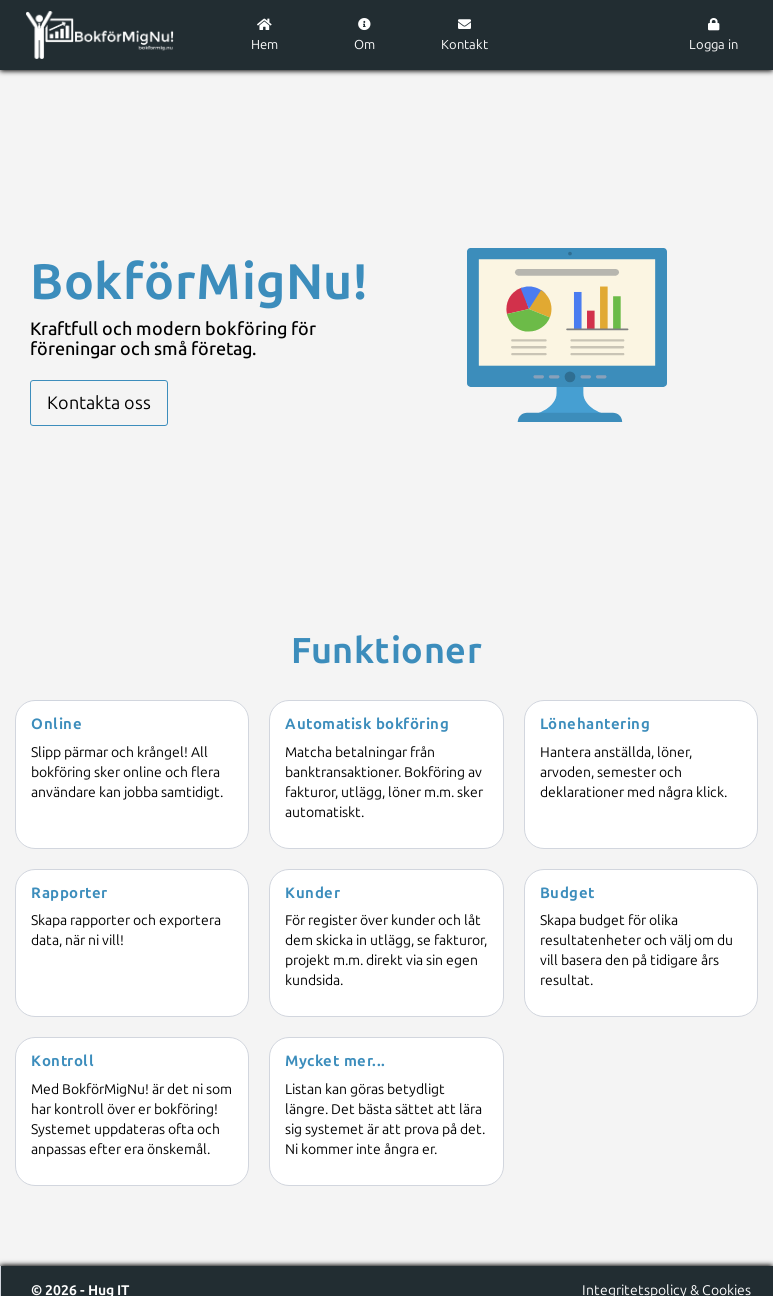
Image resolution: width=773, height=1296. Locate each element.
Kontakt (464, 35)
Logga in (713, 35)
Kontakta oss (99, 403)
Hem (264, 35)
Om (364, 35)
